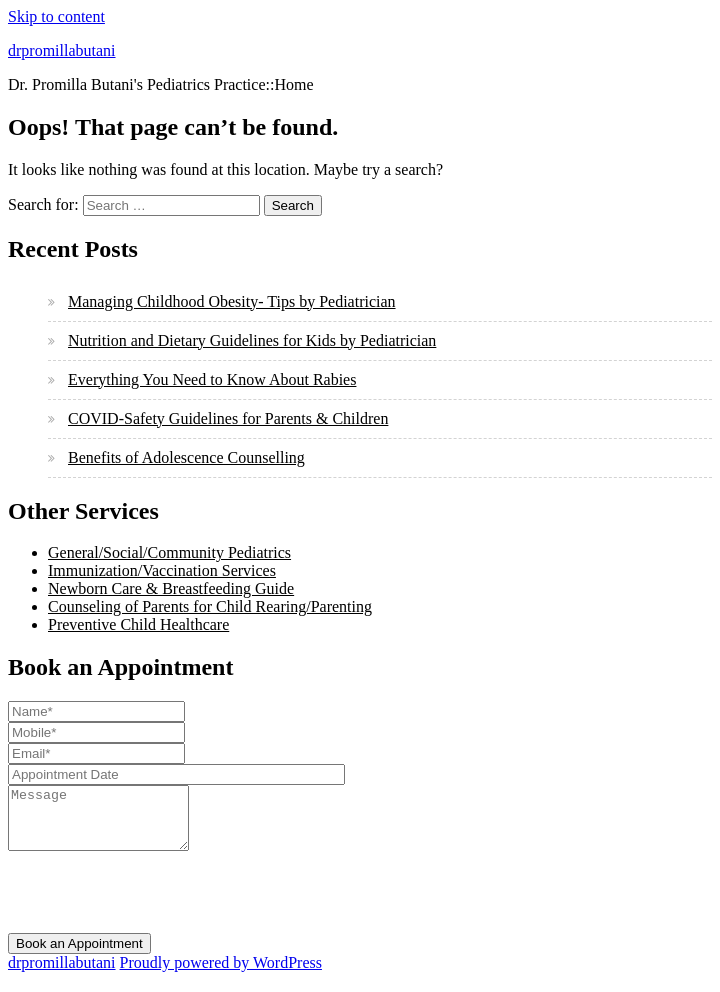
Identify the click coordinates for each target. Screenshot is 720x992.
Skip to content (56, 16)
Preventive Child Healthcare (138, 624)
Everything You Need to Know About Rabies (212, 379)
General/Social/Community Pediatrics (169, 552)
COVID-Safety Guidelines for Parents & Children (228, 418)
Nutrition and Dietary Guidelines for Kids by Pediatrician (252, 340)
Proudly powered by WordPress (221, 974)
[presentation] (160, 906)
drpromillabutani (62, 50)
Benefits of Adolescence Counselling (186, 457)
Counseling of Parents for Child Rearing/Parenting (210, 606)
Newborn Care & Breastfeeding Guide (171, 588)
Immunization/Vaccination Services (162, 570)
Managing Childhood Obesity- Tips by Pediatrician (232, 301)
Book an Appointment (79, 955)
